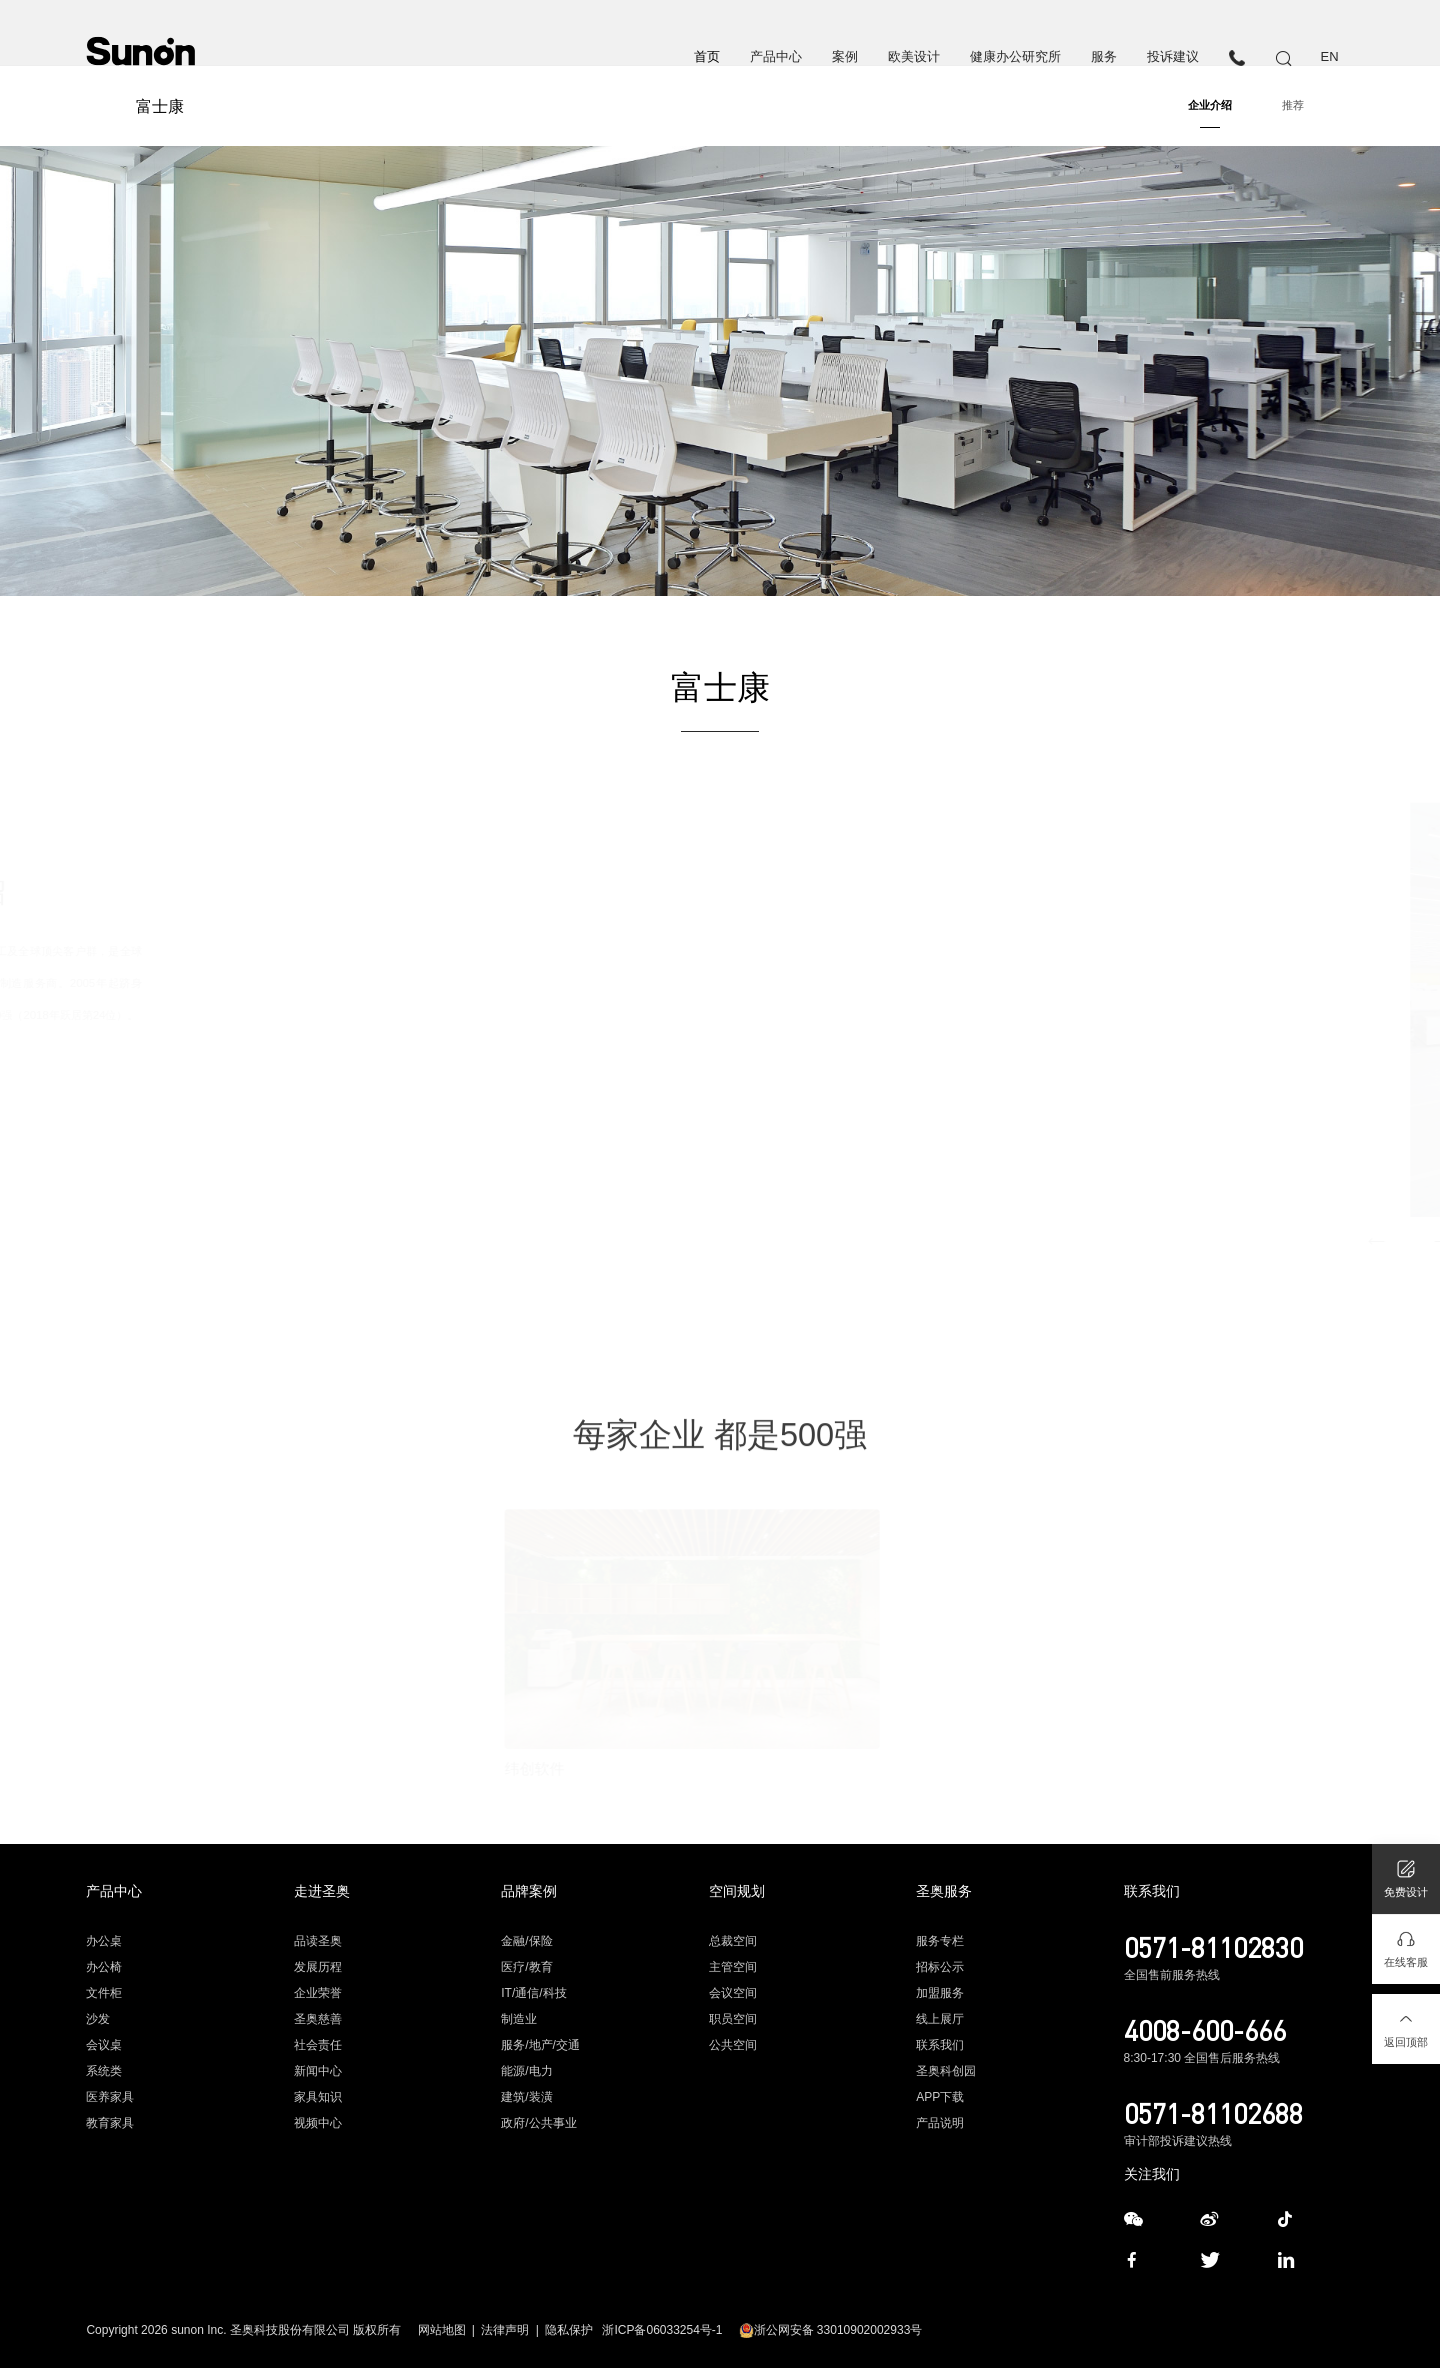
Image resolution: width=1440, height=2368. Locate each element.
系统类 (104, 2071)
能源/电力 (526, 2071)
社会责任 (318, 2045)
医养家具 (110, 2097)
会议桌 (104, 2045)
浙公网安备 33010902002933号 (831, 2330)
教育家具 (110, 2123)
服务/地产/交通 (540, 2045)
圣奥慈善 (318, 2019)
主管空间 (733, 1967)
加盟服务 (940, 1993)
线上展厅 (940, 2019)
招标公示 (940, 1967)
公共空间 (733, 2045)
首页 (707, 57)
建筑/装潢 (526, 2097)
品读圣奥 (318, 1941)
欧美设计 (914, 57)
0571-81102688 (1213, 2113)
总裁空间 (733, 1941)
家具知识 (318, 2097)
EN (1330, 57)
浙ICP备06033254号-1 (662, 2330)
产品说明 (940, 2123)
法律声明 (505, 2330)
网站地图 (442, 2330)
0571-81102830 (1213, 1947)
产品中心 (776, 57)
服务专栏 (940, 1941)
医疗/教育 (526, 1967)
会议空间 (733, 1993)
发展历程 (318, 1967)
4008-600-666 (1205, 2030)
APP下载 (940, 2097)
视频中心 (318, 2123)
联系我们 (940, 2045)
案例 (845, 57)
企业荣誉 (318, 1993)
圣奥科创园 (946, 2071)
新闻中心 (318, 2071)
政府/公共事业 (538, 2123)
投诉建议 (1173, 57)
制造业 (519, 2019)
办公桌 (104, 1941)
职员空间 (733, 2019)
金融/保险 (526, 1941)
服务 (1104, 57)
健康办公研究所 (1015, 57)
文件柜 (104, 1993)
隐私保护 (569, 2330)
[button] (1239, 1242)
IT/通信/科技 (533, 1993)
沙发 (98, 2019)
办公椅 (104, 1967)
